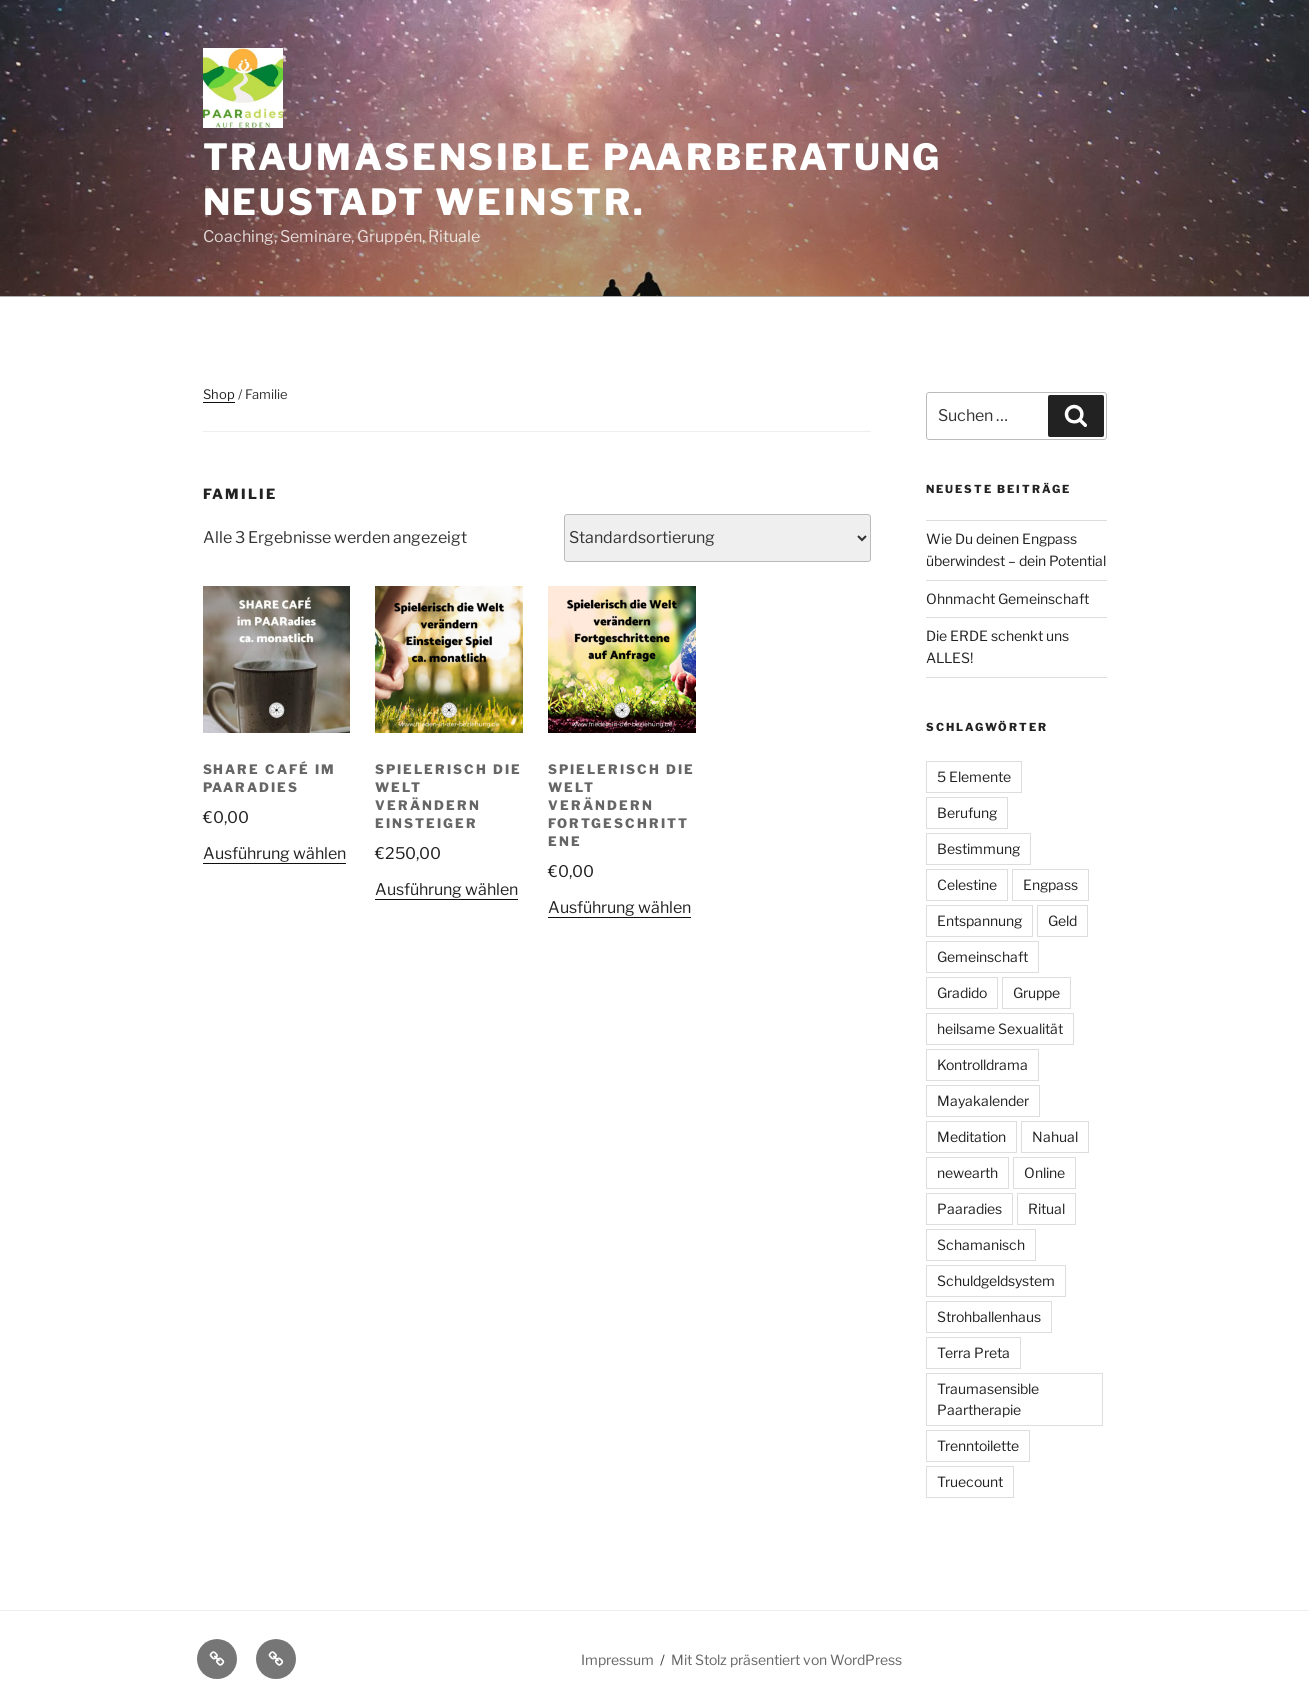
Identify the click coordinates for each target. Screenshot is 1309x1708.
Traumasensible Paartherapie (988, 1399)
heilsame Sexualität (1000, 1028)
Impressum (617, 1659)
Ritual (1046, 1208)
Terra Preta (973, 1352)
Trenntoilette (978, 1445)
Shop (219, 394)
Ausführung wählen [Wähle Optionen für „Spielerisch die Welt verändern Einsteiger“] (446, 889)
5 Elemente (974, 776)
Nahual (1055, 1136)
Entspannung (979, 920)
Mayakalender (983, 1100)
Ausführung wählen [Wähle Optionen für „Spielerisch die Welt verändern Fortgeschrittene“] (619, 907)
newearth (967, 1172)
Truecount (970, 1481)
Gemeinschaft (982, 956)
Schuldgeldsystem (996, 1280)
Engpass (1050, 884)
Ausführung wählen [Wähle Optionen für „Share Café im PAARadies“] (274, 853)
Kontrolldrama (982, 1064)
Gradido (962, 992)
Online (1044, 1172)
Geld (1062, 920)
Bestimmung (978, 848)
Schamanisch (981, 1244)
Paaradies (969, 1208)
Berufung (967, 812)
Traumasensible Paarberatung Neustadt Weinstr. (573, 179)
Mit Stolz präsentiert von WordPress (786, 1659)
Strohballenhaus (989, 1316)
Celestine (967, 884)
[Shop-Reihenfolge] (717, 538)
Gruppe (1036, 992)
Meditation (971, 1136)
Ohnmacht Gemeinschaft (1007, 598)
